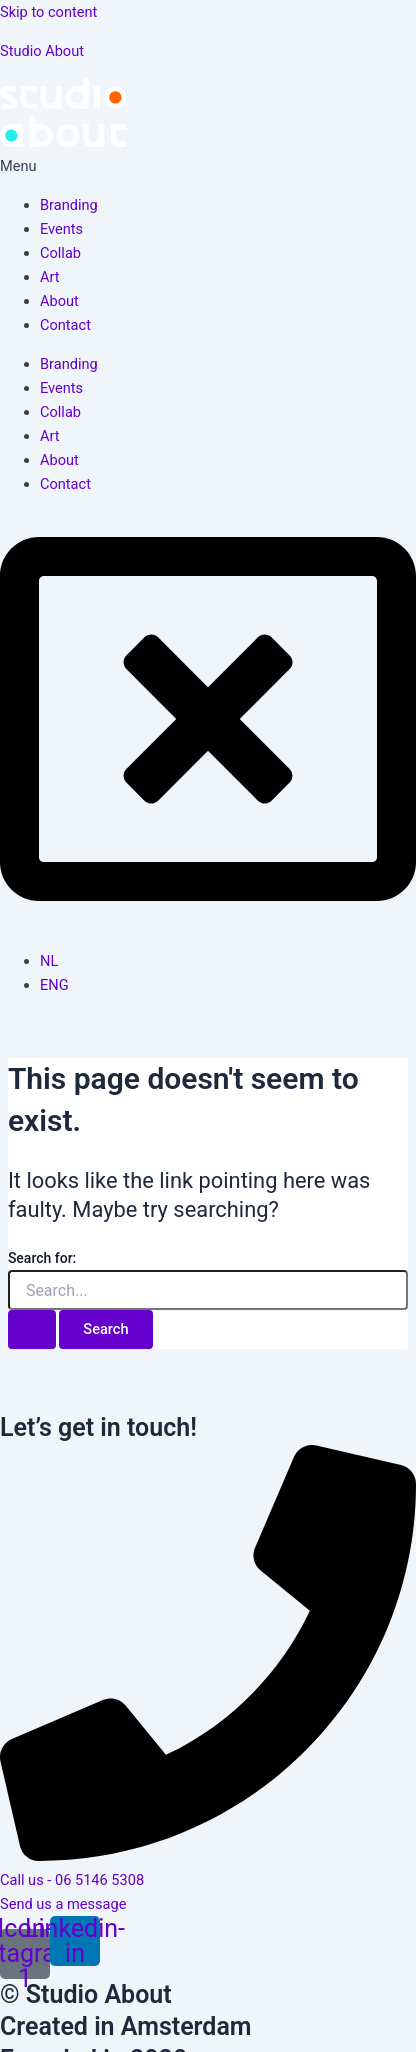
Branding (69, 205)
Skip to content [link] (48, 12)
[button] (208, 166)
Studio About (42, 51)
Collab (60, 253)
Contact (65, 325)
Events (61, 229)
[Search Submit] (32, 1329)
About (59, 301)
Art (50, 277)
